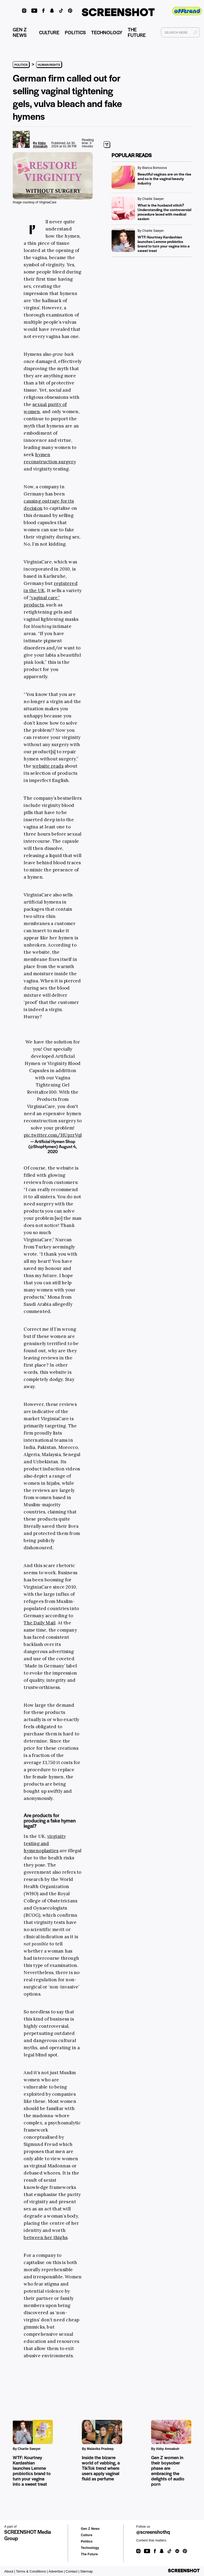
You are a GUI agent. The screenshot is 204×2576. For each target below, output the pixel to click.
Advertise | (57, 2571)
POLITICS (83, 33)
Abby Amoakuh (40, 144)
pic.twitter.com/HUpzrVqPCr (56, 1135)
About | (9, 2571)
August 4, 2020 (62, 1148)
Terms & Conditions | (32, 2571)
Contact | (72, 2571)
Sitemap (86, 2571)
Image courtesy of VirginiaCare (35, 202)
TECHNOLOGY (114, 33)
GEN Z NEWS (27, 33)
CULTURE (57, 33)
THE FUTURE (149, 33)
